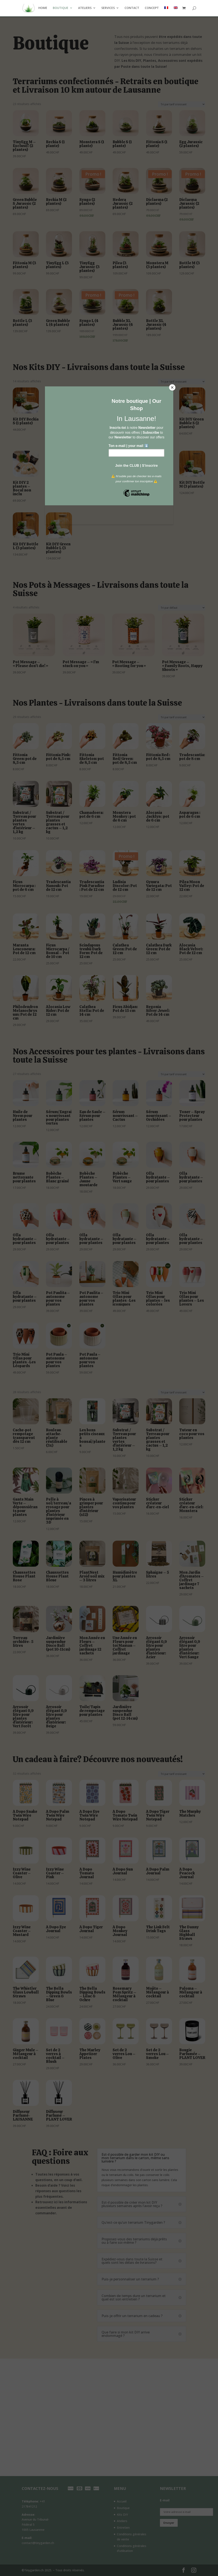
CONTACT (132, 8)
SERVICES (108, 8)
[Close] (172, 387)
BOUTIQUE (60, 8)
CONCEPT (152, 8)
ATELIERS (85, 8)
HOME (42, 8)
